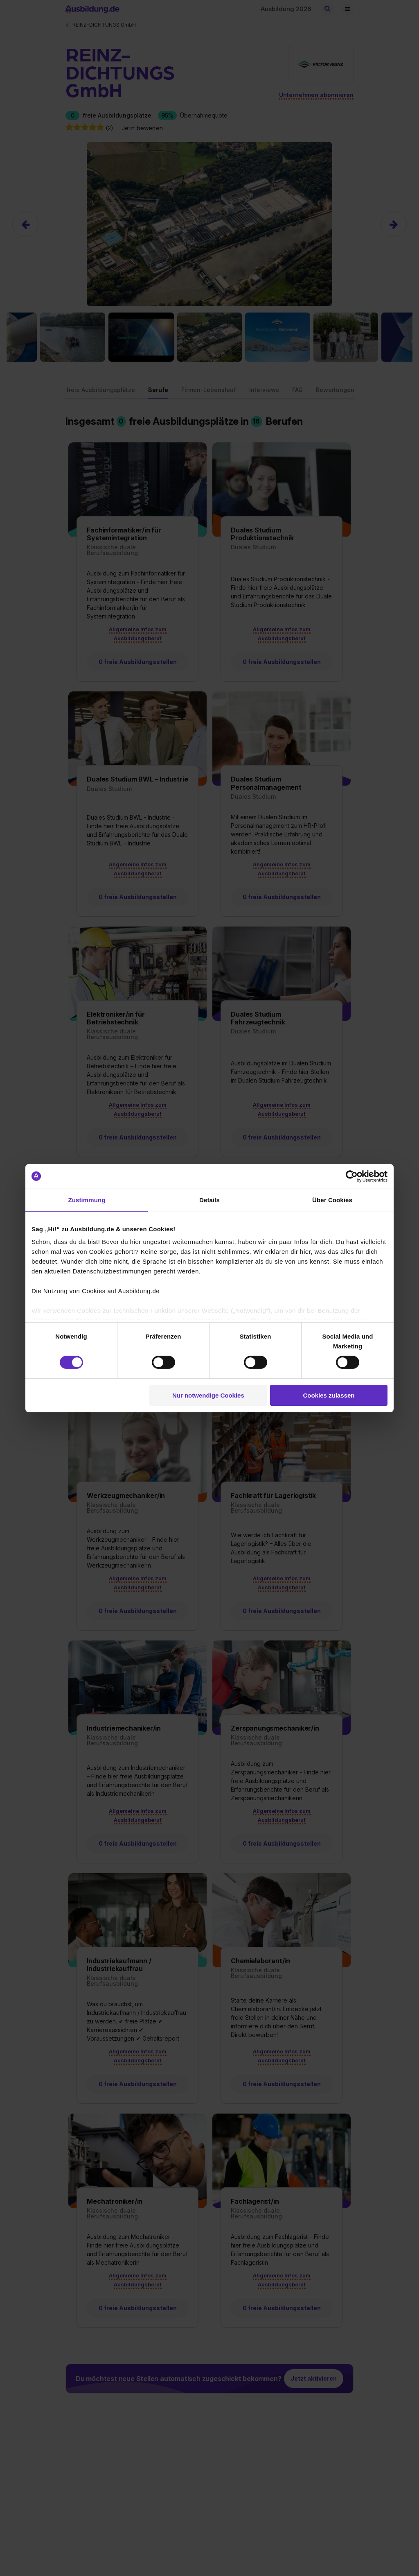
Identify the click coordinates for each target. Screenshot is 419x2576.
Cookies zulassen (329, 1395)
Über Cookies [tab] (332, 1199)
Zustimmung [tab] (87, 1199)
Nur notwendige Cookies (208, 1395)
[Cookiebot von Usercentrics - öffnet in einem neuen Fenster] (351, 1176)
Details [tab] (209, 1199)
